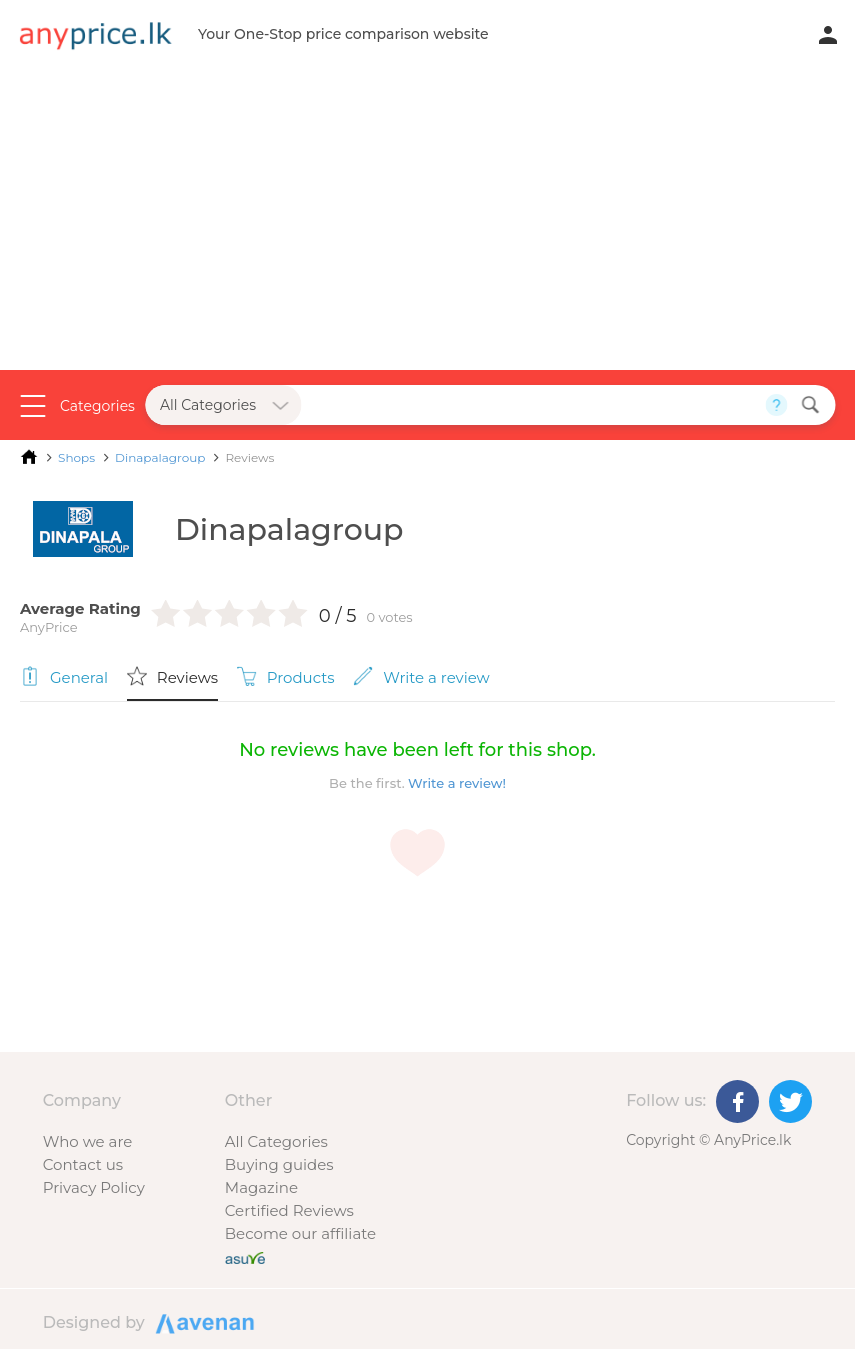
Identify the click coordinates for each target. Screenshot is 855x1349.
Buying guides (279, 1164)
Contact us (83, 1164)
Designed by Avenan (202, 1322)
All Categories (276, 1141)
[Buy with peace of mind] (245, 1256)
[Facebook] (737, 1101)
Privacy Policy (94, 1187)
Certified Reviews (289, 1210)
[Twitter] (790, 1101)
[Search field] (533, 405)
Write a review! (457, 783)
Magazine (261, 1187)
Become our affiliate (300, 1233)
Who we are (88, 1141)
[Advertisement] (427, 220)
